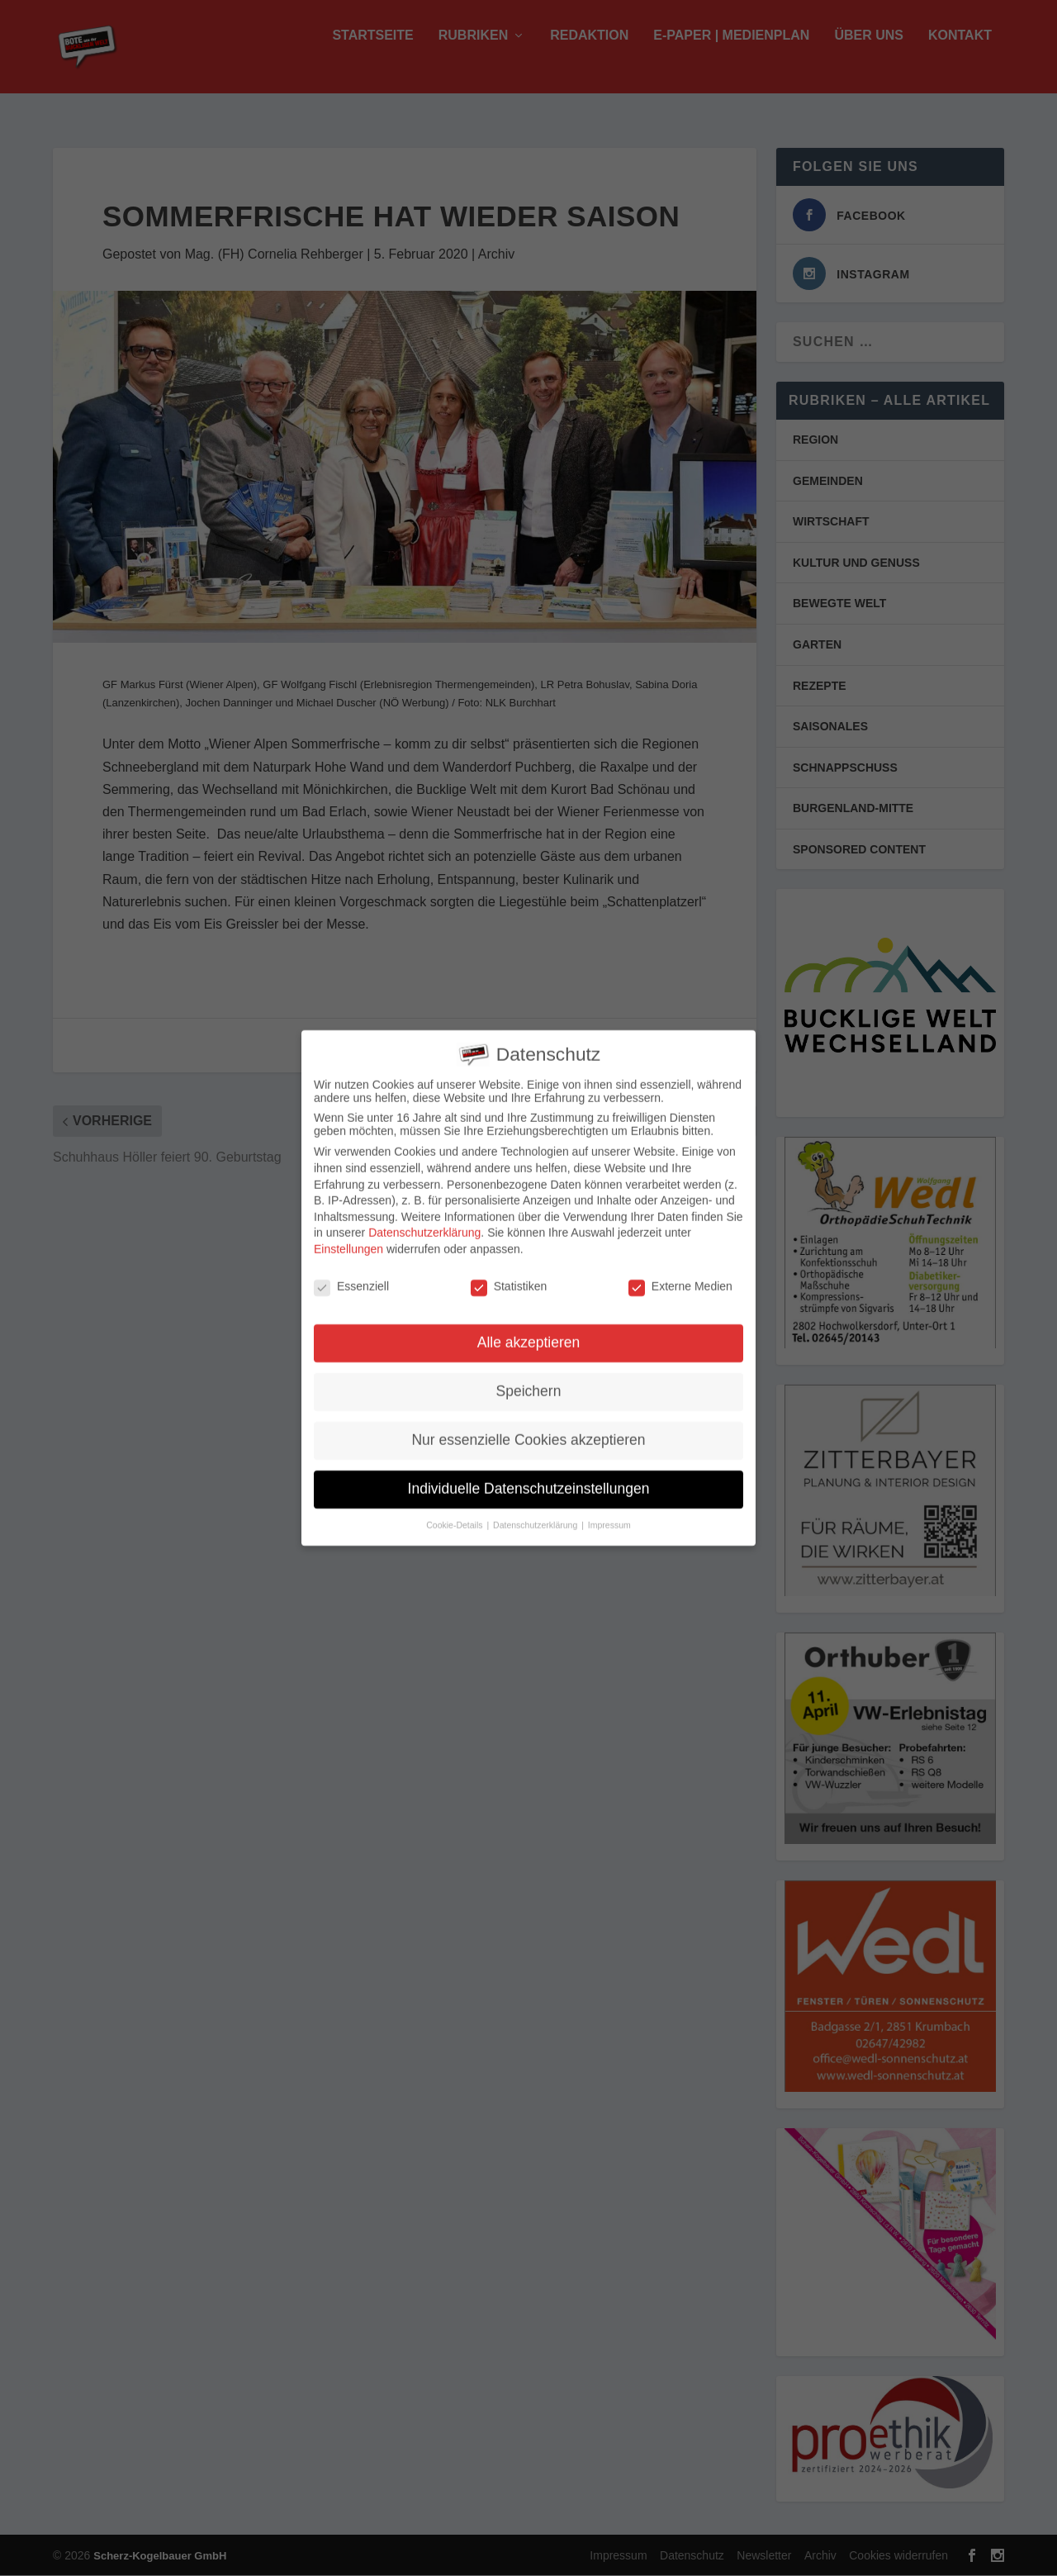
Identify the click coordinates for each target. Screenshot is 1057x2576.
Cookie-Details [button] (455, 1517)
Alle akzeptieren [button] (529, 1334)
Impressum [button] (609, 1517)
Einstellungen (348, 1241)
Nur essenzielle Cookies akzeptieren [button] (528, 1431)
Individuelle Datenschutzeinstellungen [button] (529, 1480)
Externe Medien (680, 1277)
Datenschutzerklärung (424, 1224)
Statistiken (509, 1277)
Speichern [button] (529, 1383)
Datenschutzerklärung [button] (536, 1517)
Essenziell (351, 1277)
